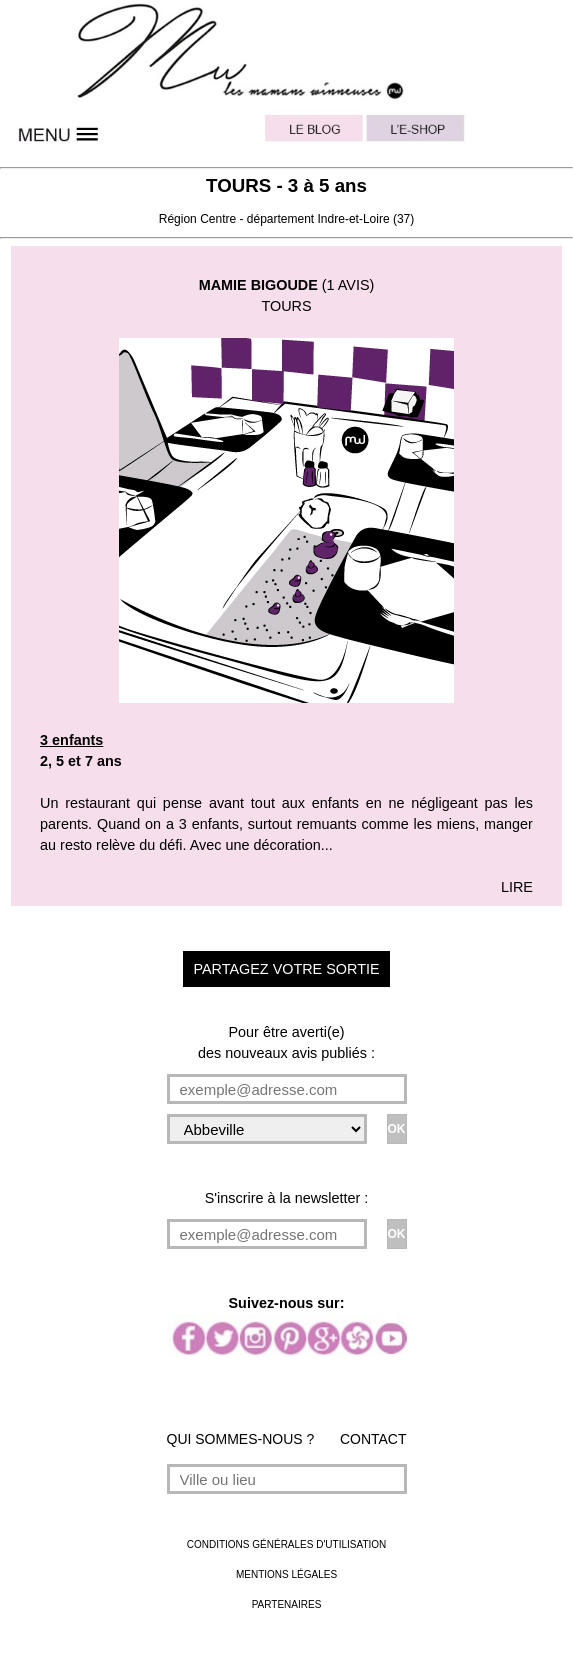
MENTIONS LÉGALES (286, 1574)
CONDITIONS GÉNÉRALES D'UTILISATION (287, 1544)
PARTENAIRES (287, 1604)
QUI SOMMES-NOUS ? (241, 1439)
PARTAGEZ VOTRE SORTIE (286, 969)
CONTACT (373, 1439)
